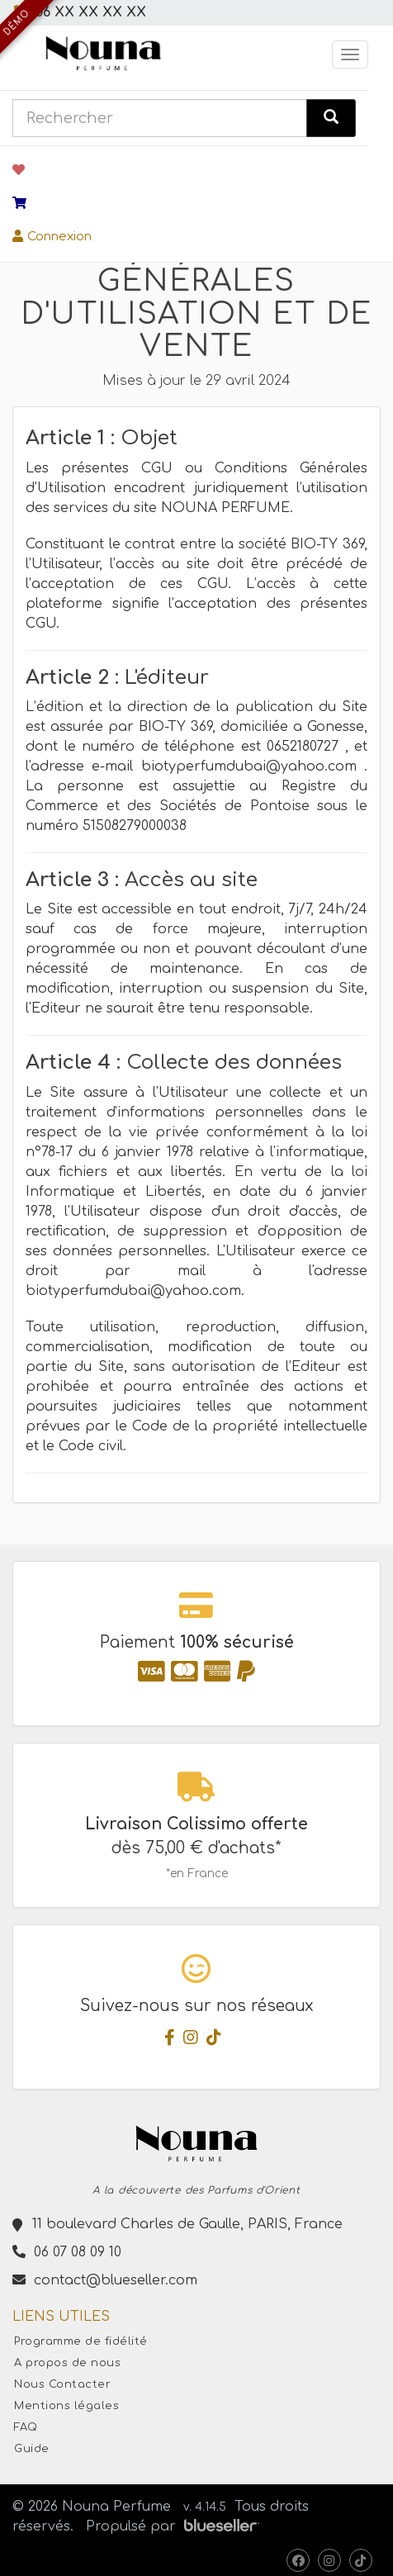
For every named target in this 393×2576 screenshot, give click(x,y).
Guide (32, 2449)
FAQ (26, 2427)
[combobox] (159, 118)
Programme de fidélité (81, 2341)
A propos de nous (67, 2363)
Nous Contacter (62, 2384)
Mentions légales (66, 2406)
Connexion (52, 237)
